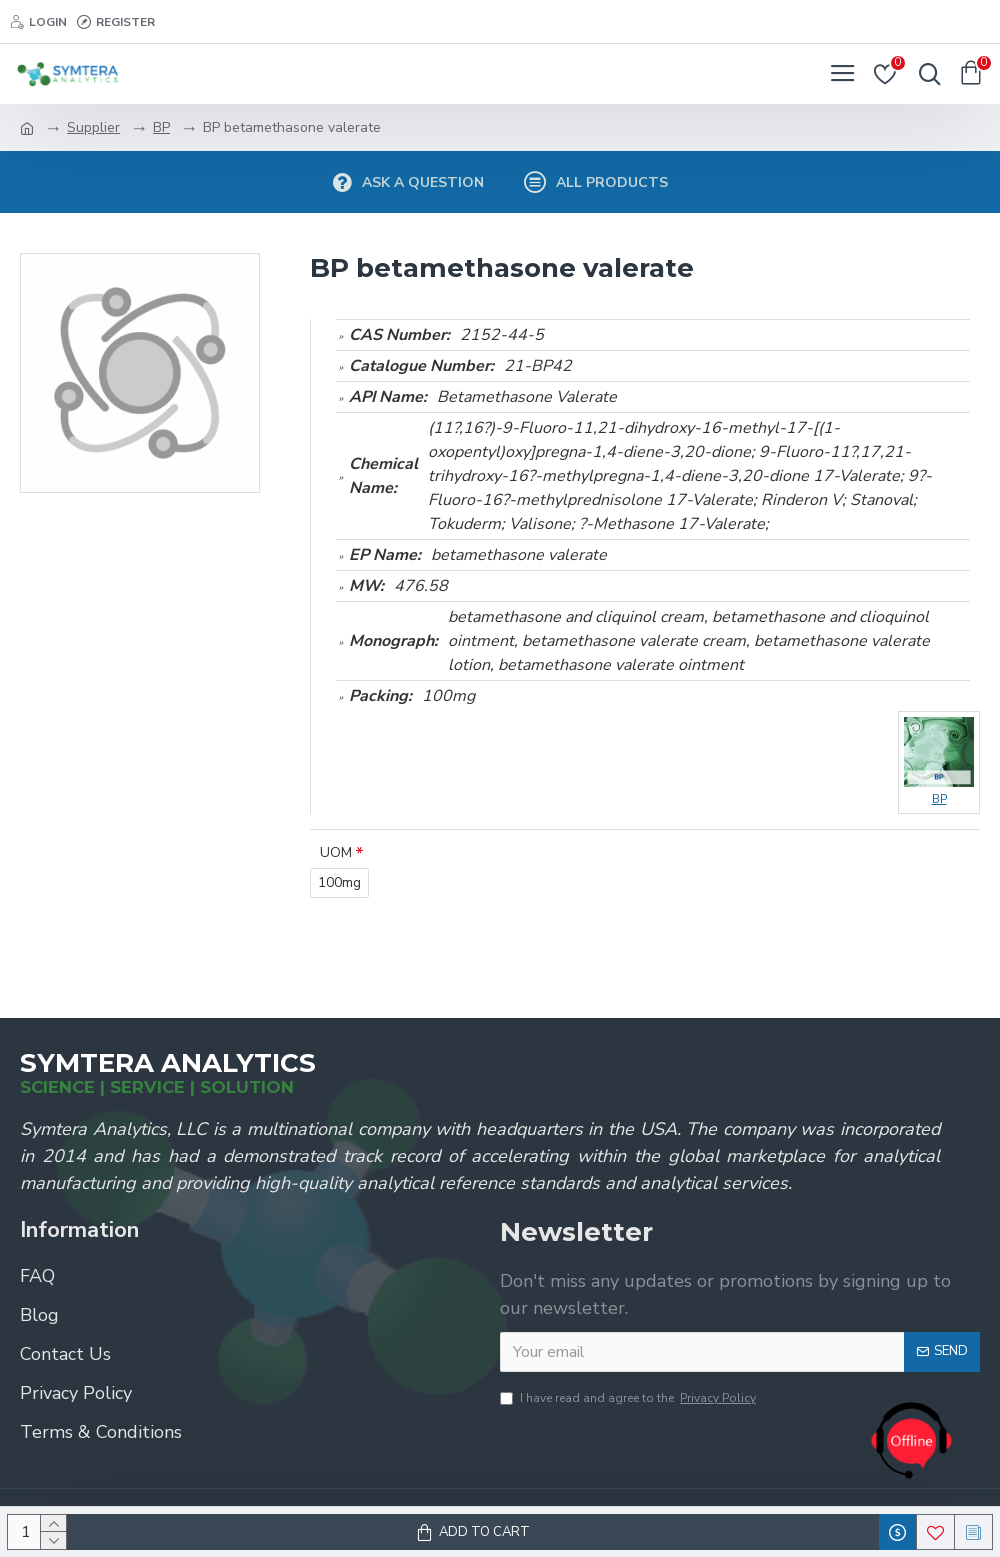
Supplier (93, 127)
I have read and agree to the (629, 1398)
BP (161, 127)
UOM (336, 852)
